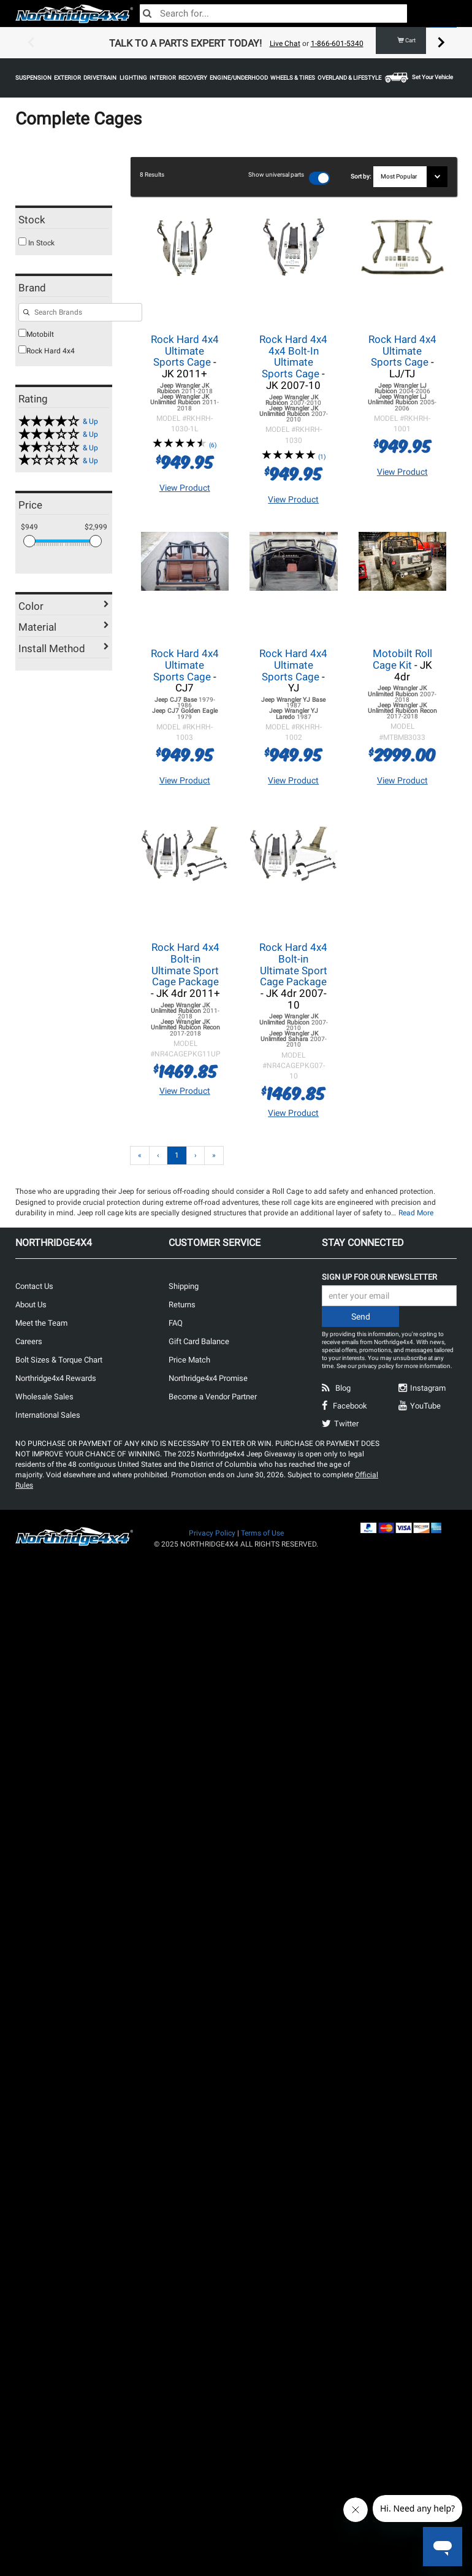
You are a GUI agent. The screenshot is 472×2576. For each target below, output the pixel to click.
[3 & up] (63, 433)
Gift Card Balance (199, 1340)
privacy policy (376, 1365)
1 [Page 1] (177, 1154)
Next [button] (441, 43)
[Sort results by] (410, 176)
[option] (236, 43)
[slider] (29, 541)
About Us (31, 1304)
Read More (415, 1212)
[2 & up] (63, 446)
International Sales (47, 1414)
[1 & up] (63, 459)
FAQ (176, 1322)
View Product (184, 487)
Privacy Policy (212, 1532)
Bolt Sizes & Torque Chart (58, 1359)
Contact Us (34, 1285)
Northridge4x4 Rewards (55, 1377)
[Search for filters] (80, 312)
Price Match (189, 1359)
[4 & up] (63, 420)
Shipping (184, 1285)
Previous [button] (30, 43)
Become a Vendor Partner (213, 1396)
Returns (182, 1304)
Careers (28, 1340)
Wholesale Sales (44, 1396)
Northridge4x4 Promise (208, 1377)
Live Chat (285, 43)
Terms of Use (262, 1532)
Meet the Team (41, 1322)
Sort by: (362, 176)
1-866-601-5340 (337, 43)
